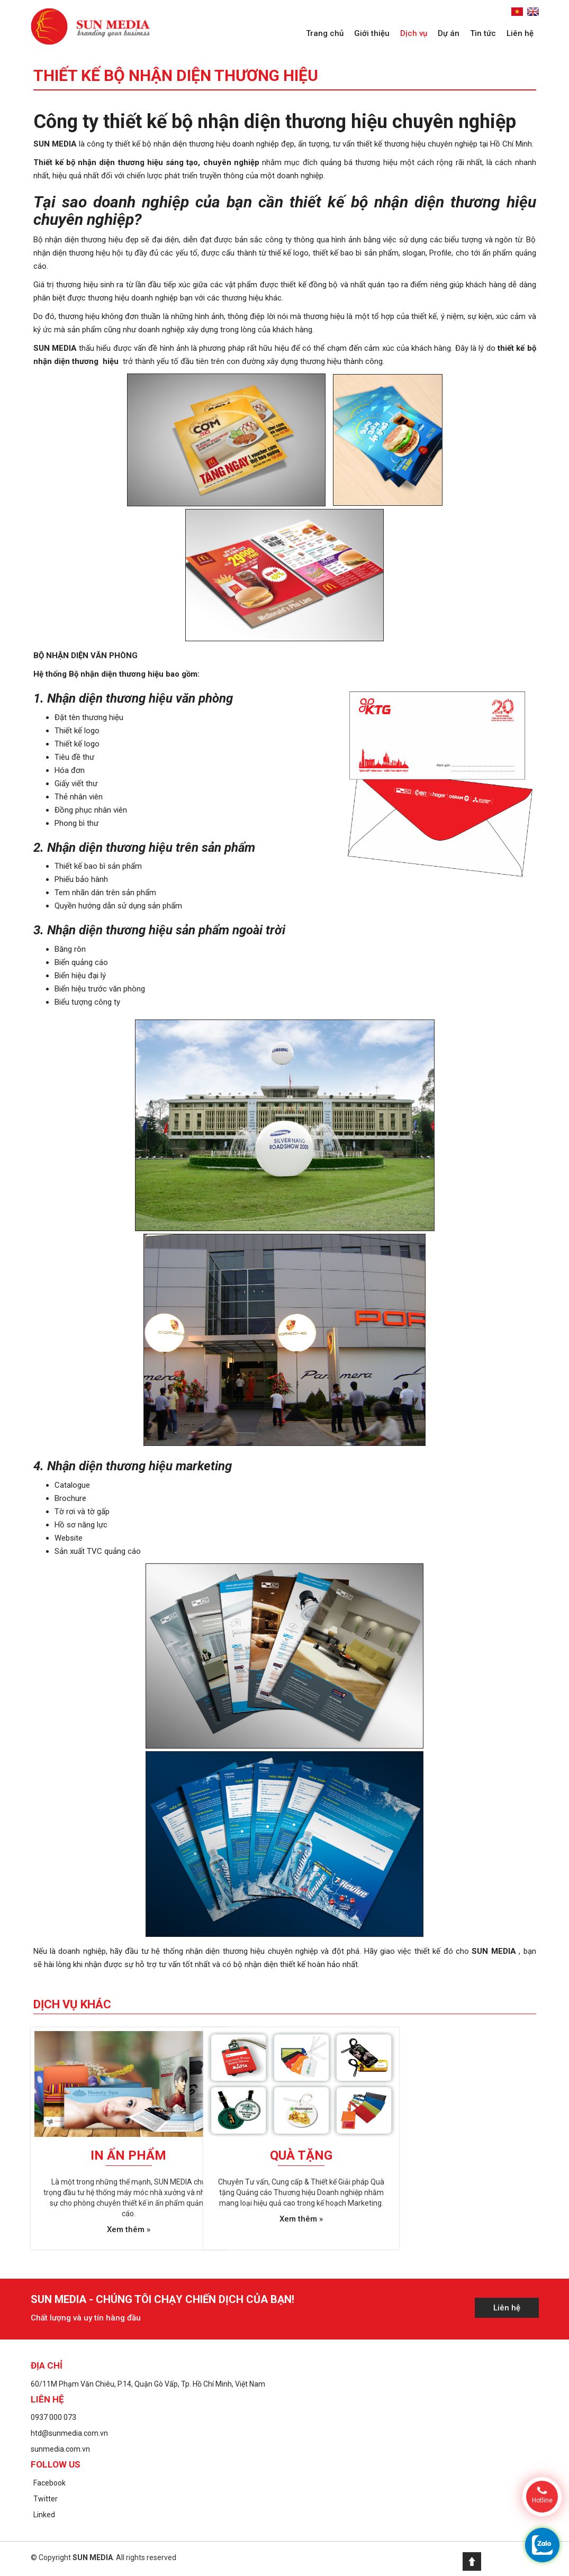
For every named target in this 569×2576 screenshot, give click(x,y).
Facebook (49, 2483)
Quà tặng (301, 2155)
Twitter (45, 2499)
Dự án (448, 33)
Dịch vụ (413, 33)
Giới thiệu (372, 33)
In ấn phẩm (128, 2155)
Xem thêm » (128, 2229)
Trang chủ (325, 33)
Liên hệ (520, 33)
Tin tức (483, 33)
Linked (44, 2514)
